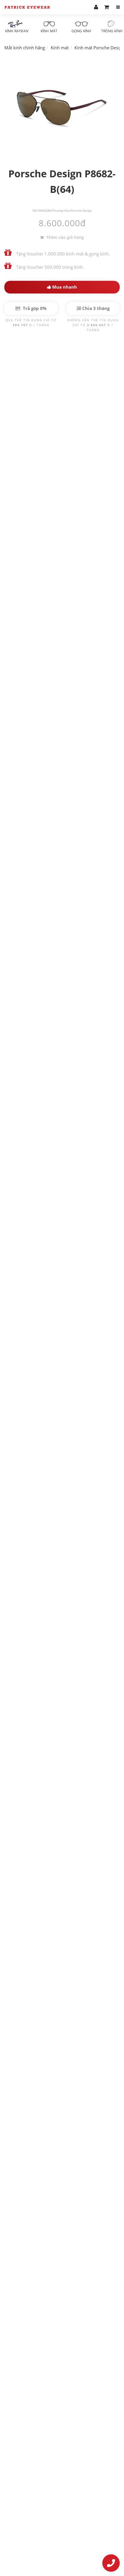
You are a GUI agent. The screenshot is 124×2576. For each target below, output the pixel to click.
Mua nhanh (62, 287)
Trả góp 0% (31, 308)
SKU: (36, 210)
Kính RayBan (16, 26)
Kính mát (49, 26)
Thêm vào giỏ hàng (62, 237)
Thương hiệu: (61, 210)
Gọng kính (81, 26)
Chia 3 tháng (93, 308)
